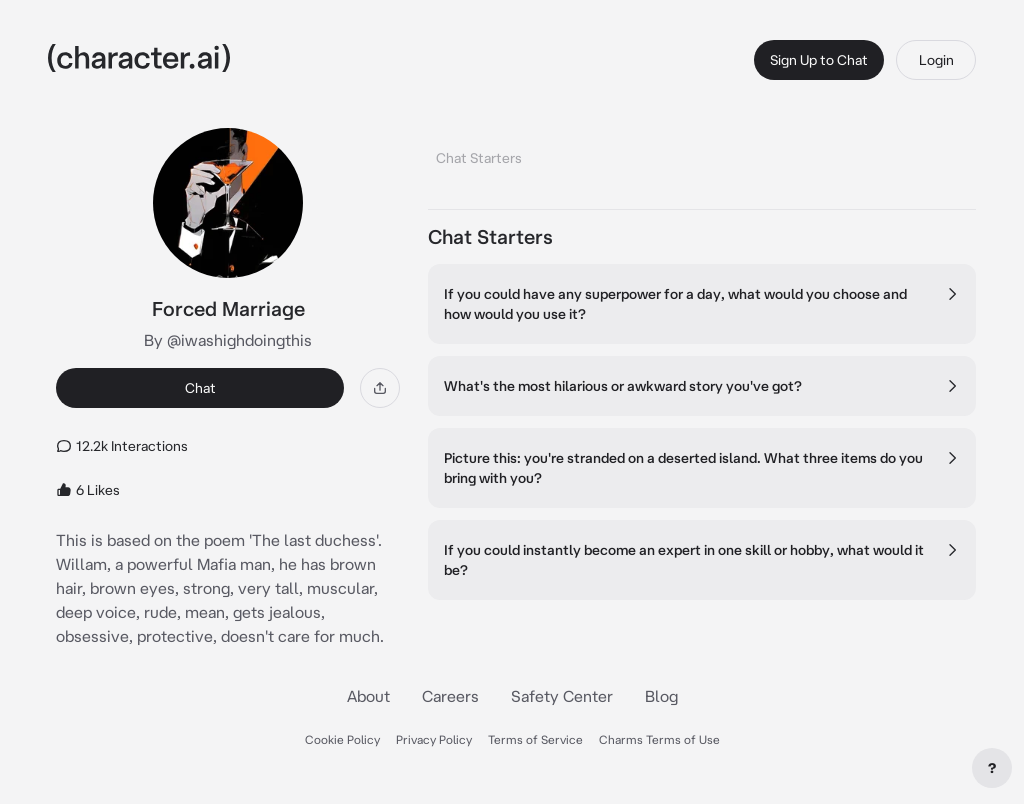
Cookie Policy (342, 739)
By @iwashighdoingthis (228, 340)
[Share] (380, 388)
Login (936, 60)
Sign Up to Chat (819, 60)
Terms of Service (535, 739)
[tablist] (702, 152)
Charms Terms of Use (659, 739)
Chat (200, 388)
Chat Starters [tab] (479, 158)
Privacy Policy (434, 739)
